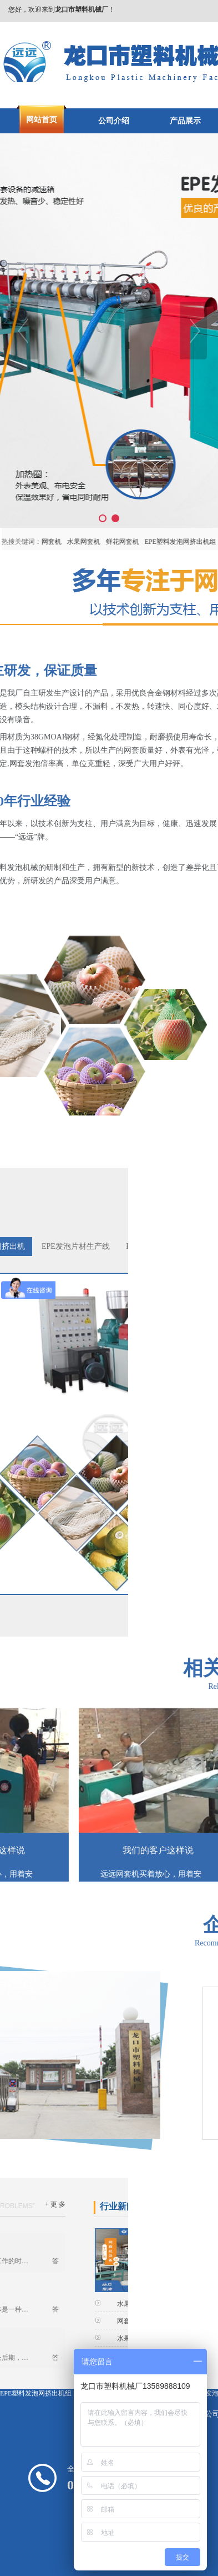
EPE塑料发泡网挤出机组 (36, 2393)
